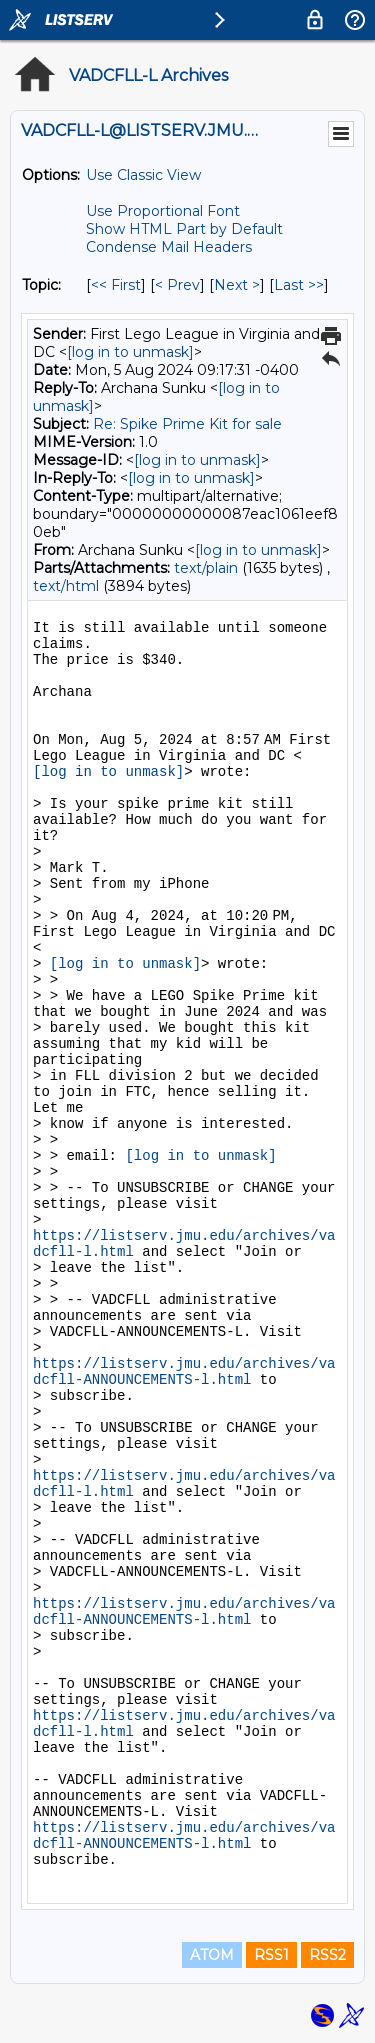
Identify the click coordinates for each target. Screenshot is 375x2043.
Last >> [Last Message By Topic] (299, 285)
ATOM (212, 1955)
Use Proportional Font (163, 211)
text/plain (206, 568)
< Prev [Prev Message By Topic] (177, 285)
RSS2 (327, 1955)
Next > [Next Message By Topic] (237, 285)
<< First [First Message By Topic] (116, 285)
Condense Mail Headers (169, 247)
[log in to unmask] (130, 352)
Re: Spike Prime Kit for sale (187, 424)
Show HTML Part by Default (184, 229)
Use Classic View (143, 175)
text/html (66, 586)
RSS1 (271, 1955)
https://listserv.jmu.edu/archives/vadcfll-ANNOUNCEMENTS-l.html (184, 1372)
